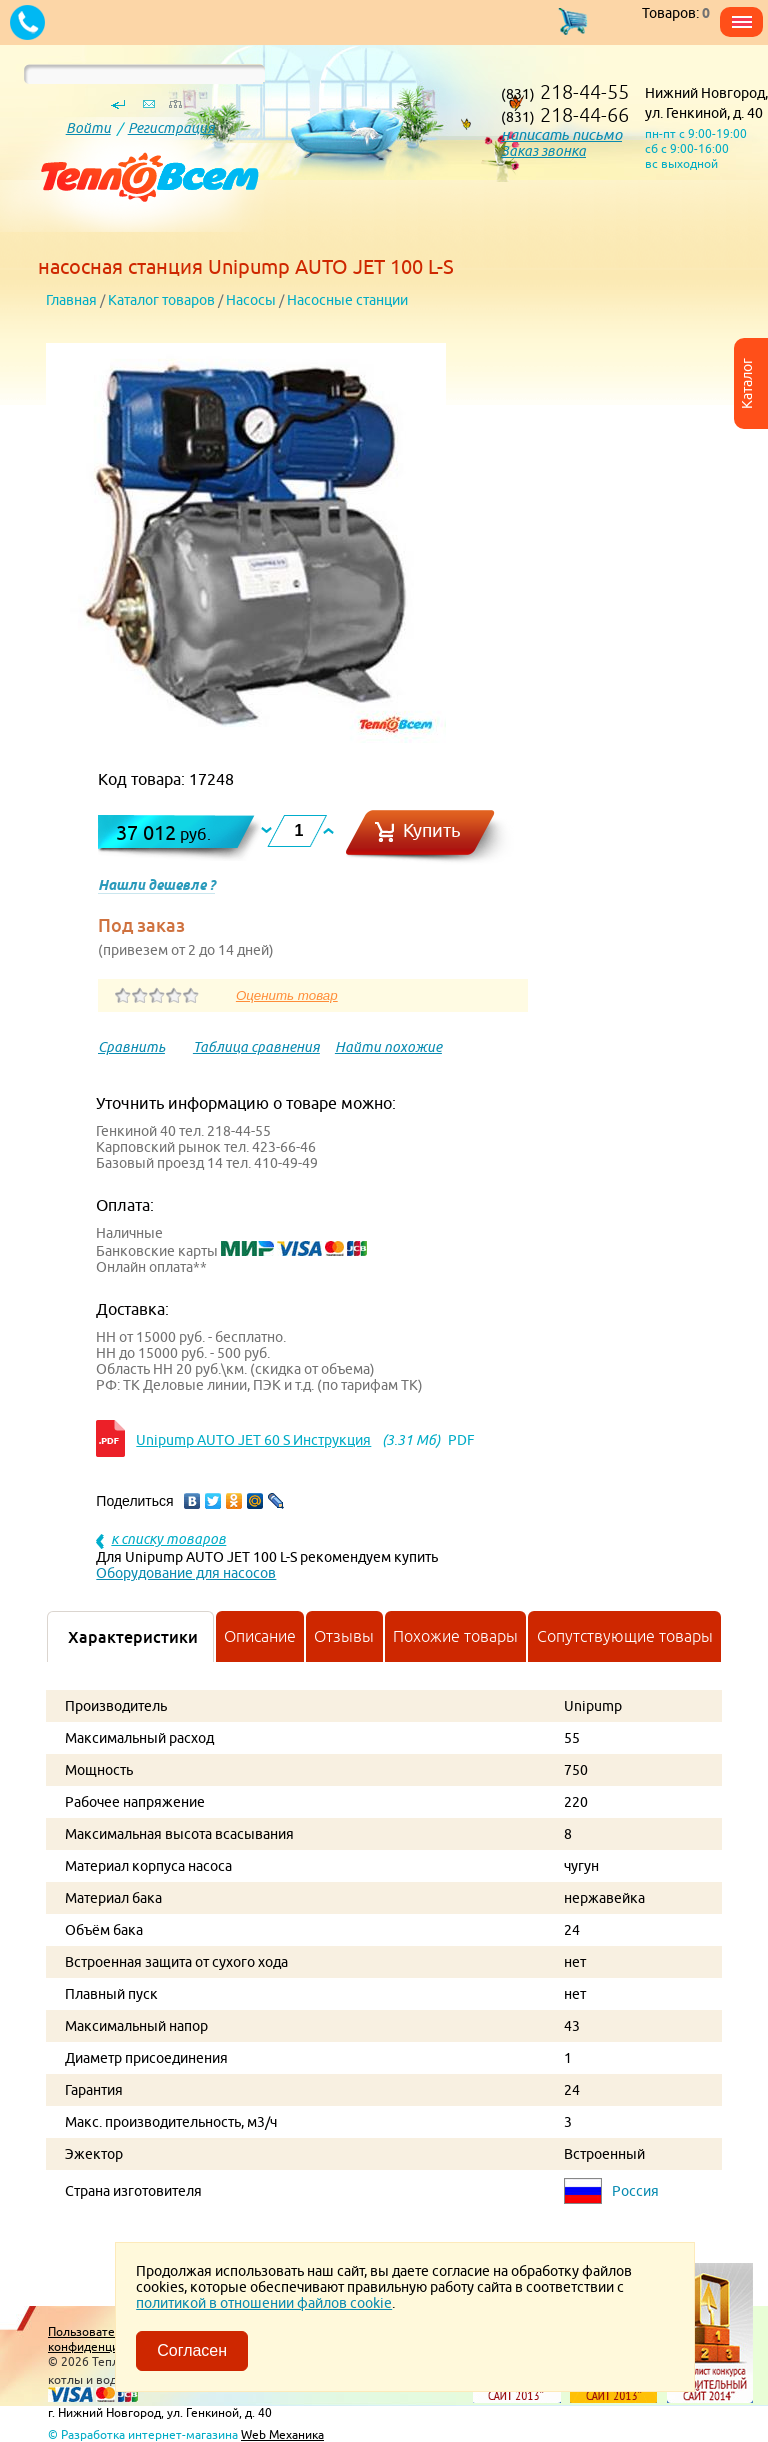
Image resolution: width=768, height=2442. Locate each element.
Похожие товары (455, 1636)
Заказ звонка (543, 151)
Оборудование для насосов (186, 1573)
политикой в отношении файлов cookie (264, 2303)
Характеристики (133, 1637)
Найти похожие (388, 1047)
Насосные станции (347, 300)
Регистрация (171, 128)
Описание (260, 1636)
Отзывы (344, 1636)
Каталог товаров (161, 300)
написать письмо (561, 134)
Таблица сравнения (256, 1047)
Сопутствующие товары (625, 1636)
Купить (432, 830)
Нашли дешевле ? (156, 885)
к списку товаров (168, 1539)
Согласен (192, 2350)
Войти (88, 128)
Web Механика (282, 2434)
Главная (71, 300)
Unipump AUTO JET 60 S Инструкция (253, 1440)
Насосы (251, 300)
